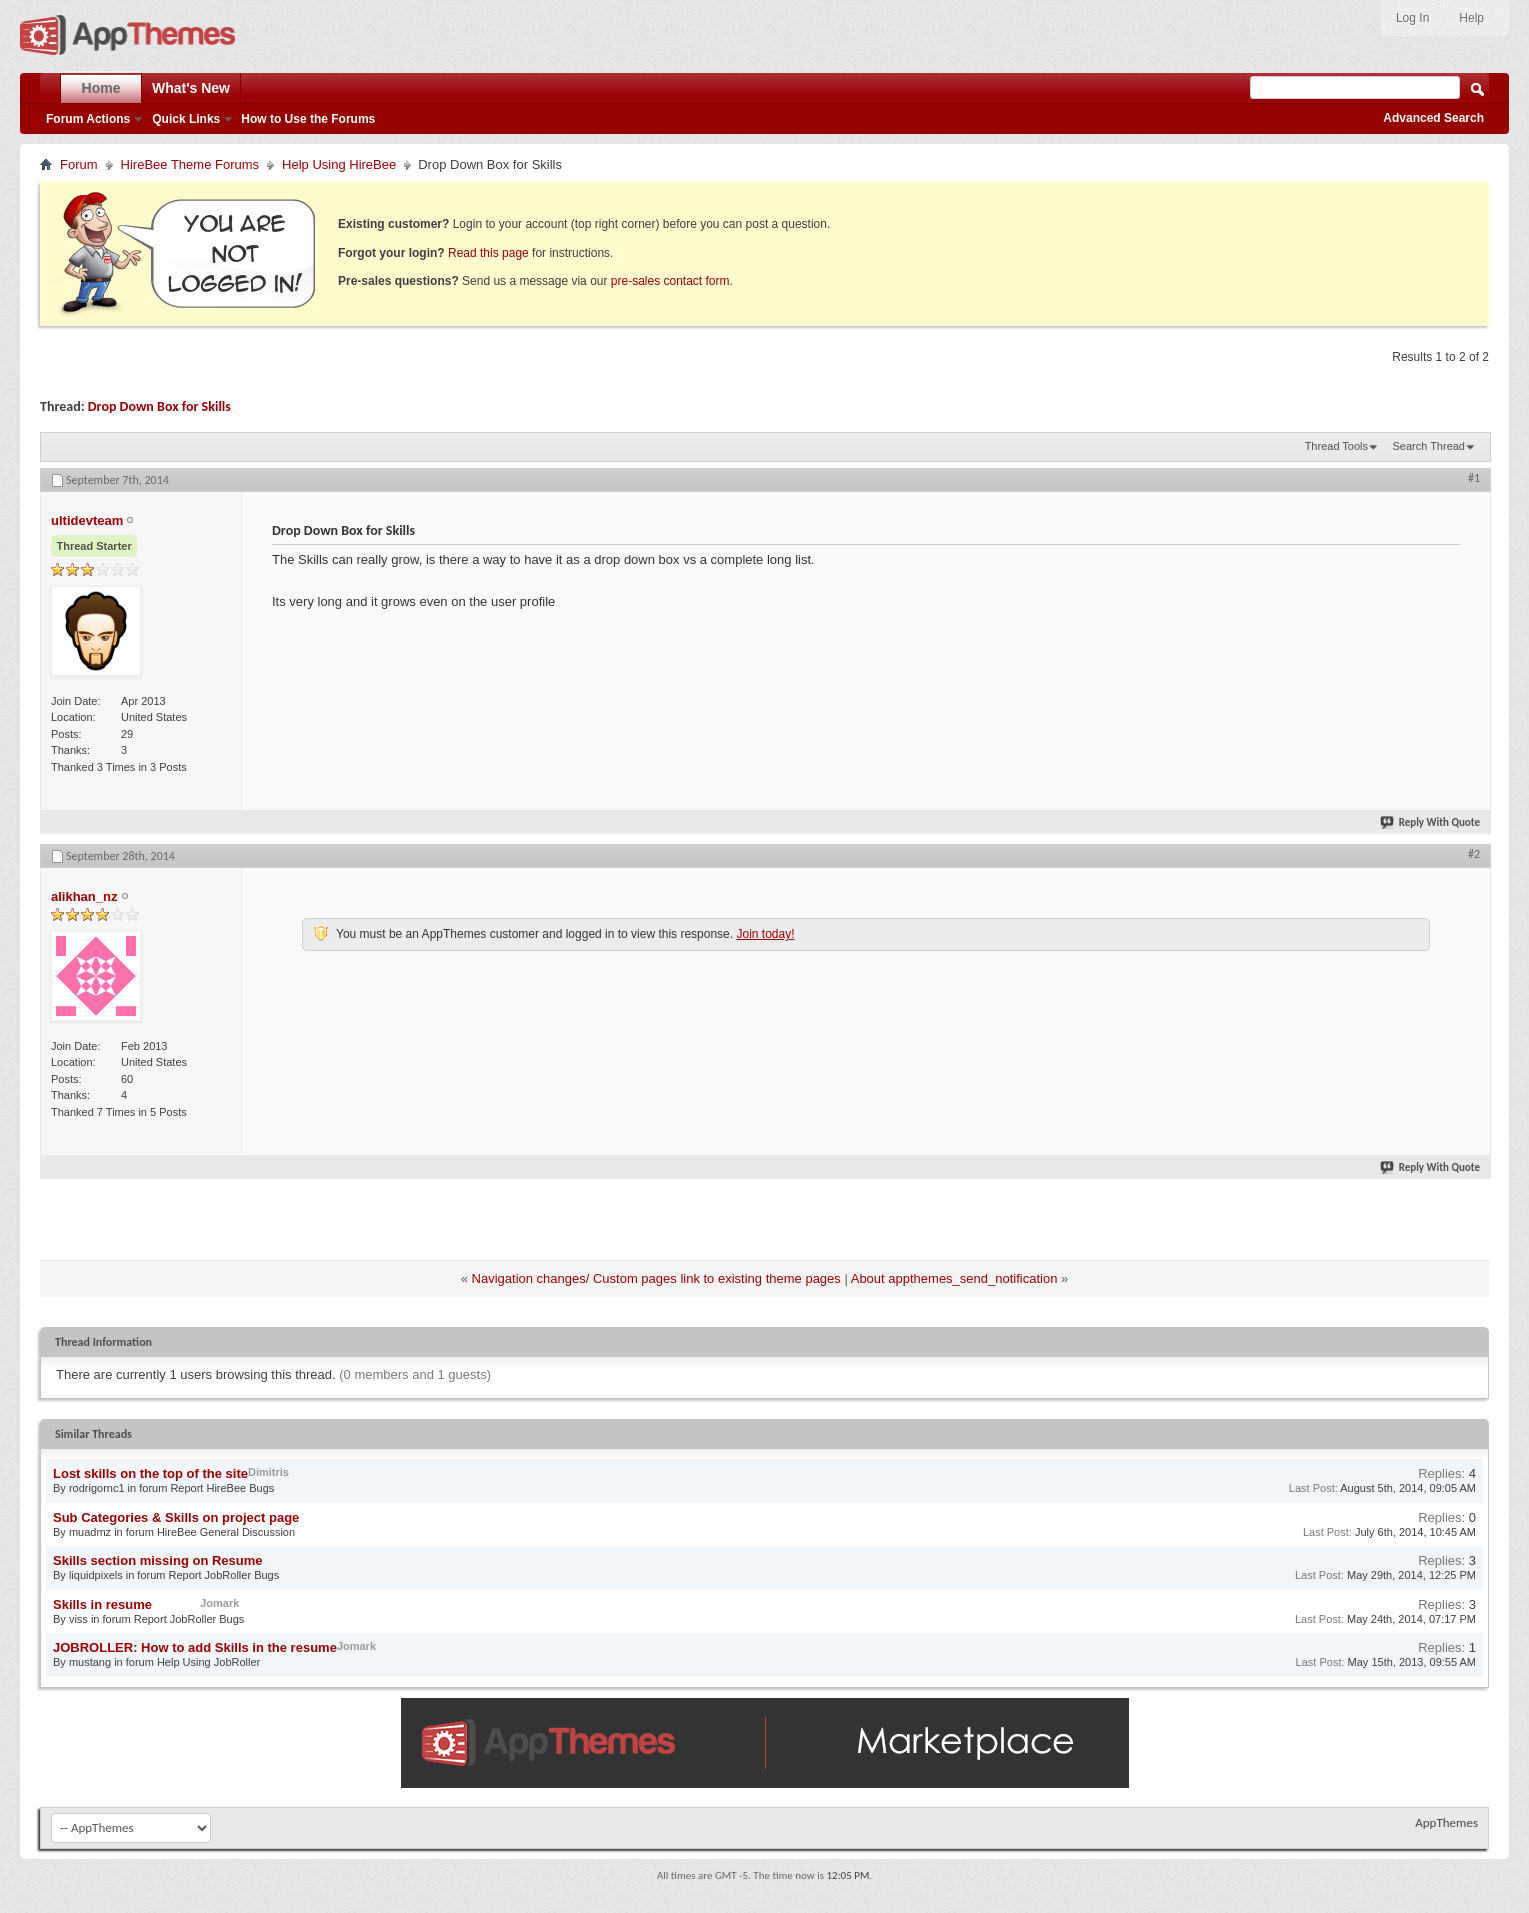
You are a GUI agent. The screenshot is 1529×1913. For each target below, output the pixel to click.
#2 (1474, 854)
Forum (79, 164)
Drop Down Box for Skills (159, 406)
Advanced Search (1433, 118)
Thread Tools (1336, 446)
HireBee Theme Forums (190, 164)
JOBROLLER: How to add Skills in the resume (195, 1647)
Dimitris (268, 1472)
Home (101, 88)
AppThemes (1446, 1822)
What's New (191, 88)
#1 (1474, 478)
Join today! (765, 934)
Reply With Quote (1431, 822)
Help (1471, 18)
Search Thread (1428, 446)
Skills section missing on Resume (158, 1560)
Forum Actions (88, 119)
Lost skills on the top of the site (150, 1473)
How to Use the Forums (308, 119)
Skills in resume (102, 1604)
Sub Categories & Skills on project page (176, 1517)
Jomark (219, 1603)
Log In (1412, 18)
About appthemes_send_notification (954, 1278)
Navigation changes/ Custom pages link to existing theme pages (656, 1278)
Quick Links (186, 119)
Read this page (488, 253)
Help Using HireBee (339, 164)
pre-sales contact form (670, 281)
